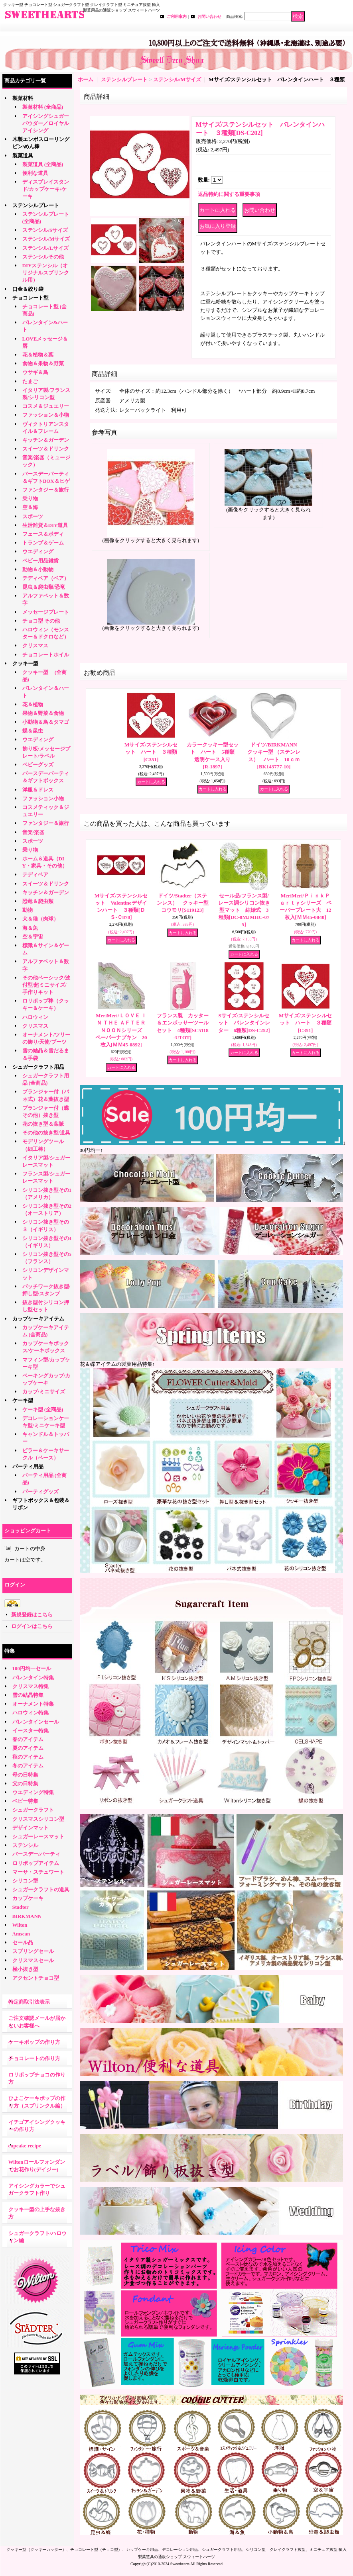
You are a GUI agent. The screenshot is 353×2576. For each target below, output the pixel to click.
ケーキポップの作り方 (34, 2042)
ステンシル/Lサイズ (45, 248)
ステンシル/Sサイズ (45, 230)
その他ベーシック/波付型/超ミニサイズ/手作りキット (46, 985)
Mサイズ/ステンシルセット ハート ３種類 (150, 752)
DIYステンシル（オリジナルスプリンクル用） (45, 272)
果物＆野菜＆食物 (43, 713)
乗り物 (30, 498)
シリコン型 (25, 1881)
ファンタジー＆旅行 (45, 490)
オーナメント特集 (33, 1704)
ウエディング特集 (33, 1792)
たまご (30, 381)
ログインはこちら (32, 1626)
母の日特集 (25, 1775)
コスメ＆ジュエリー (45, 406)
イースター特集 (30, 1731)
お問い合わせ (209, 16)
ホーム (85, 79)
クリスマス (35, 645)
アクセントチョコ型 (35, 1978)
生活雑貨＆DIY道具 (45, 525)
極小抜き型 (25, 1969)
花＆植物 (32, 704)
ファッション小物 (43, 798)
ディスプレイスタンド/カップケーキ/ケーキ (45, 189)
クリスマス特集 (30, 1686)
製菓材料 (22, 98)
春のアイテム (27, 1739)
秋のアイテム (27, 1757)
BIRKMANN (27, 1916)
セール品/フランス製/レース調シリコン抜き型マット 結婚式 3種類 (244, 910)
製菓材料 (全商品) (42, 107)
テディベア (35, 875)
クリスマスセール (33, 1960)
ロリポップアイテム (35, 1863)
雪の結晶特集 (27, 1695)
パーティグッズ (40, 1492)
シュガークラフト (33, 1810)
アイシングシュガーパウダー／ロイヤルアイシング (45, 123)
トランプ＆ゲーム (43, 543)
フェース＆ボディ (43, 534)
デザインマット (30, 1828)
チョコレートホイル (45, 655)
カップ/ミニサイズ (43, 1392)
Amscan (21, 1934)
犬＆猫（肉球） (40, 919)
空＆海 (30, 507)
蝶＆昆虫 (32, 731)
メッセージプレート (45, 612)
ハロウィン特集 (30, 1713)
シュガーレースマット (38, 1836)
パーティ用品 (27, 1466)
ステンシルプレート (35, 205)
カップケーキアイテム (38, 1319)
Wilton (20, 1925)
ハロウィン (35, 1017)
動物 (27, 910)
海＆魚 (30, 928)
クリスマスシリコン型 (38, 1819)
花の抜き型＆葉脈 (43, 1124)
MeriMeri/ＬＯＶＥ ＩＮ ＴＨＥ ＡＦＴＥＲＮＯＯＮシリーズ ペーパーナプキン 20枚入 (123, 1030)
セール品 (22, 1942)
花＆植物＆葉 (37, 355)
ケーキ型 (22, 1400)
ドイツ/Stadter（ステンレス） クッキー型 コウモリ (185, 903)
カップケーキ (27, 1898)
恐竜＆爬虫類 (37, 901)
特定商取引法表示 (29, 2002)
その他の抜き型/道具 (46, 1133)
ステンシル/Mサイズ (46, 239)
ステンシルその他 (43, 257)
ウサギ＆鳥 (35, 372)
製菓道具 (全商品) (42, 164)
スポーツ (32, 516)
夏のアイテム (27, 1748)
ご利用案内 (177, 16)
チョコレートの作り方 (34, 2058)
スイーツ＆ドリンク (45, 449)
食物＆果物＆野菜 (43, 363)
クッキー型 (27, 663)
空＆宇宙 (32, 937)
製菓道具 (22, 156)
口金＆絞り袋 (27, 289)
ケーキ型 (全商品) (42, 1409)
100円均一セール (31, 1668)
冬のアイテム (27, 1766)
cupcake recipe (24, 2146)
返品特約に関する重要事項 (229, 194)
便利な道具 (35, 173)
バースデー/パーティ (36, 1854)
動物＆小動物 (37, 569)
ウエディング (37, 551)
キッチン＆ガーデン (45, 440)
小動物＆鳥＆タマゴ (45, 722)
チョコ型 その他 (41, 621)
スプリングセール (33, 1951)
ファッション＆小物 (45, 415)
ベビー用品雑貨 (40, 561)
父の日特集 (25, 1784)
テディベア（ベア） (45, 578)
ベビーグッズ (37, 765)
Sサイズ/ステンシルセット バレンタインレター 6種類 (244, 1023)
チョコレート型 (30, 298)
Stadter (20, 1907)
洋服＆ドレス (37, 790)
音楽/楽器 (33, 832)
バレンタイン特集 (33, 1678)
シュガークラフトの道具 (40, 1889)
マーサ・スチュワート (38, 1872)
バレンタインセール (35, 1722)
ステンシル (25, 1845)
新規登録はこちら (32, 1615)
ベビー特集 (25, 1801)
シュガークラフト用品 (38, 1067)
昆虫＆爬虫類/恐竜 (43, 587)
